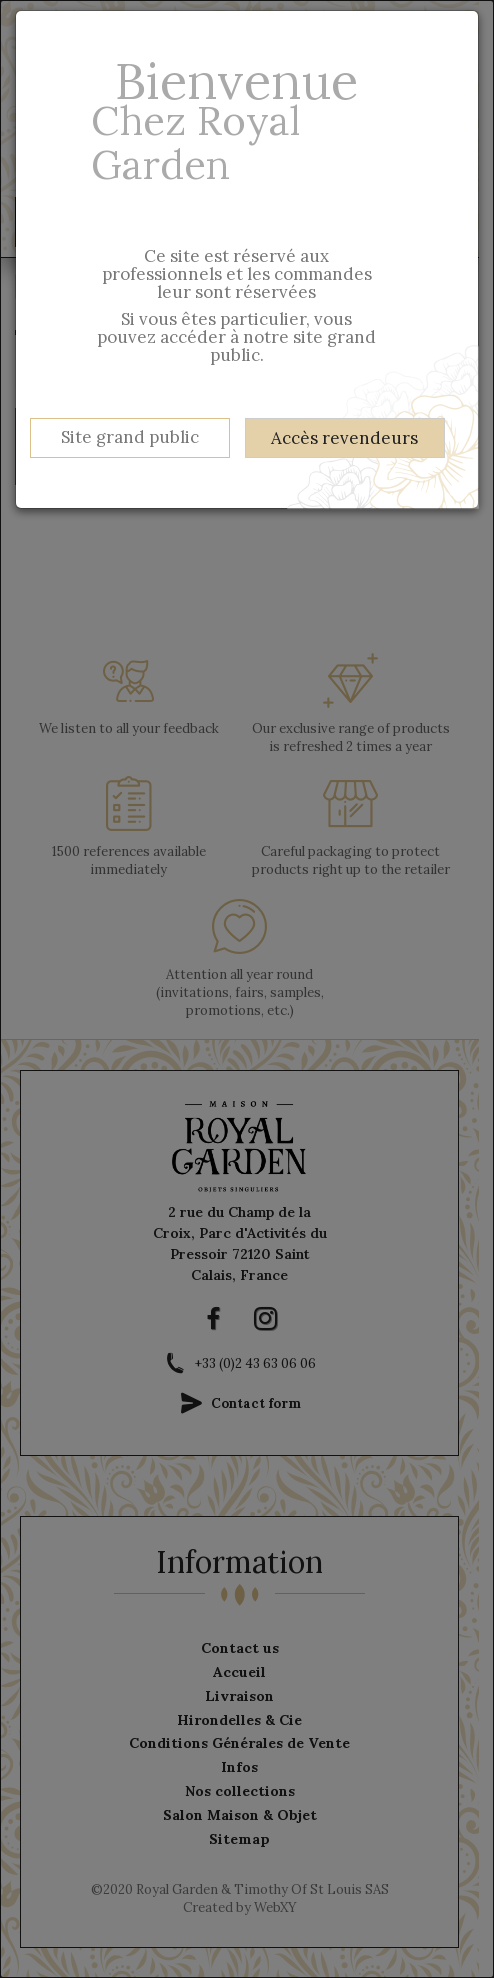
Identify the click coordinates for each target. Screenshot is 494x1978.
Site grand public (130, 437)
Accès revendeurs (344, 438)
